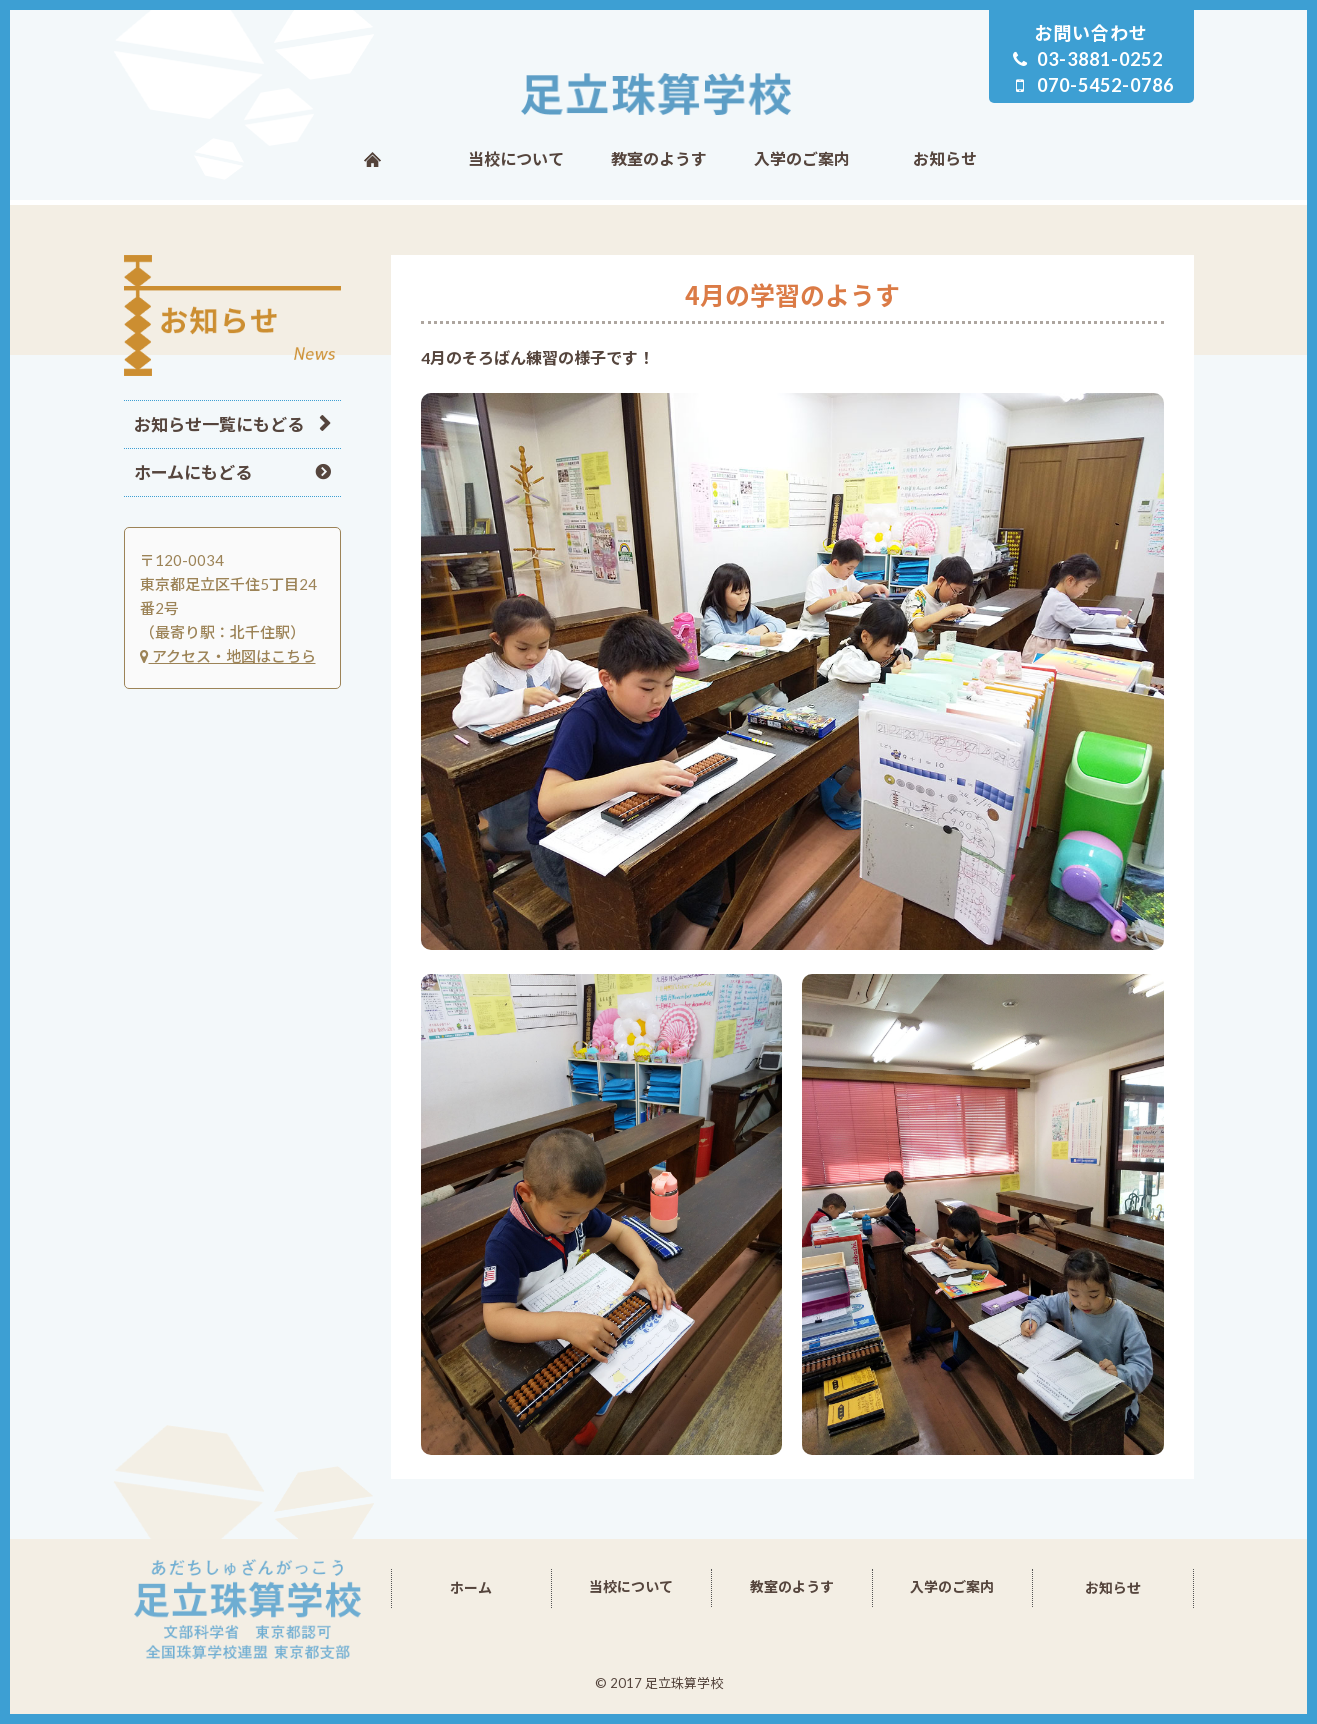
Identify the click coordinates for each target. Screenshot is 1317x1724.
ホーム (372, 159)
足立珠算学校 (658, 94)
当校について (516, 158)
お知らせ (945, 158)
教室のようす (659, 158)
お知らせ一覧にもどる (219, 424)
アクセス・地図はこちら (228, 656)
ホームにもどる (193, 472)
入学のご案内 (802, 158)
